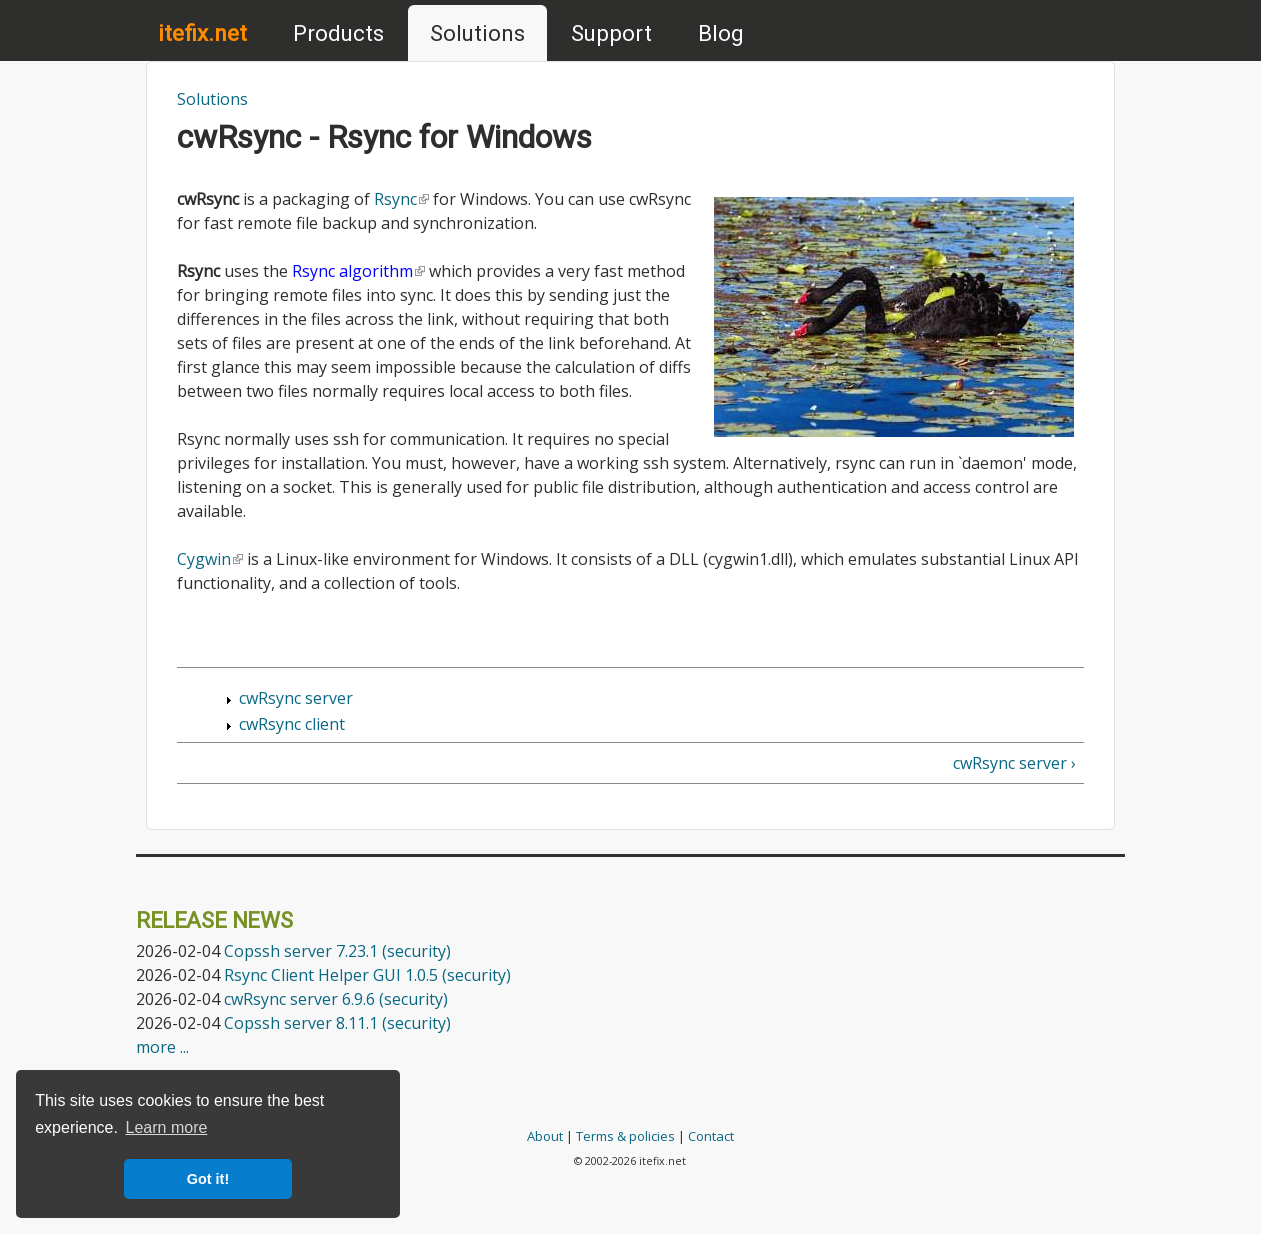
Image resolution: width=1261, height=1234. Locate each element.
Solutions (477, 33)
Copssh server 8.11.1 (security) (337, 1023)
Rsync (401, 199)
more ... (162, 1047)
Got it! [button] (208, 1179)
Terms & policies (625, 1136)
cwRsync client (292, 724)
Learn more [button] (167, 1127)
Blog (721, 33)
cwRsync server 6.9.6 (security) (336, 999)
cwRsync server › (1014, 763)
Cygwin (210, 559)
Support (611, 33)
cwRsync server (296, 698)
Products (338, 33)
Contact (711, 1136)
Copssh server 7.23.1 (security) (337, 951)
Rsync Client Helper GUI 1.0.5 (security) (367, 975)
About (545, 1136)
